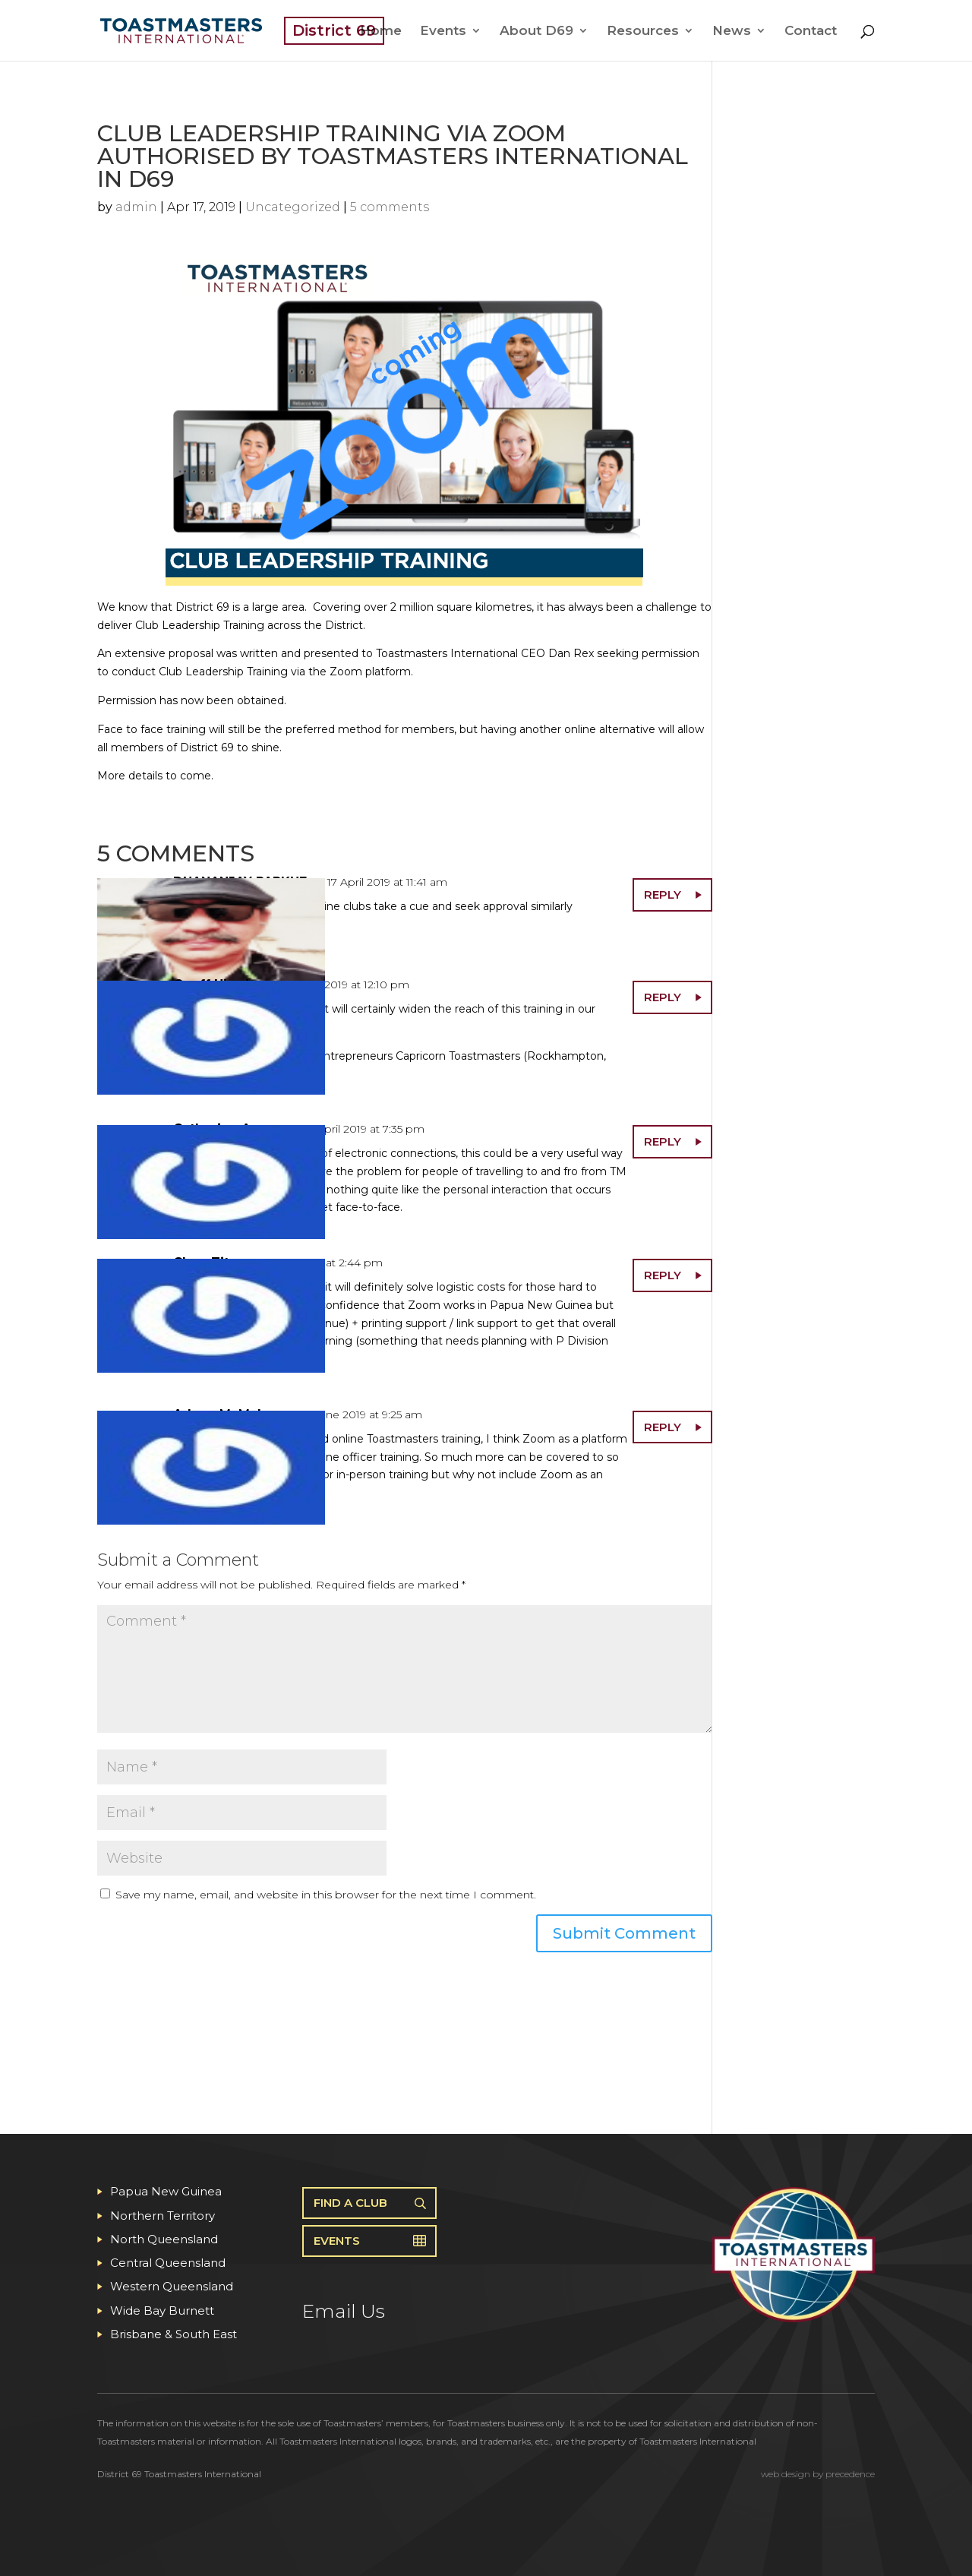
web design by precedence (818, 2474)
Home (381, 31)
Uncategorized (292, 207)
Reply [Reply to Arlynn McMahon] (662, 1427)
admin (136, 207)
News (731, 31)
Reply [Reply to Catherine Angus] (662, 1141)
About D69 (536, 31)
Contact (810, 31)
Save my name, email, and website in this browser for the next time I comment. (325, 1894)
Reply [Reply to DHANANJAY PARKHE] (662, 894)
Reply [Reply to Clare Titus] (662, 1275)
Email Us (343, 2310)
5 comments (389, 207)
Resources (643, 31)
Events (443, 31)
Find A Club (350, 2202)
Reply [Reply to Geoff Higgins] (662, 997)
